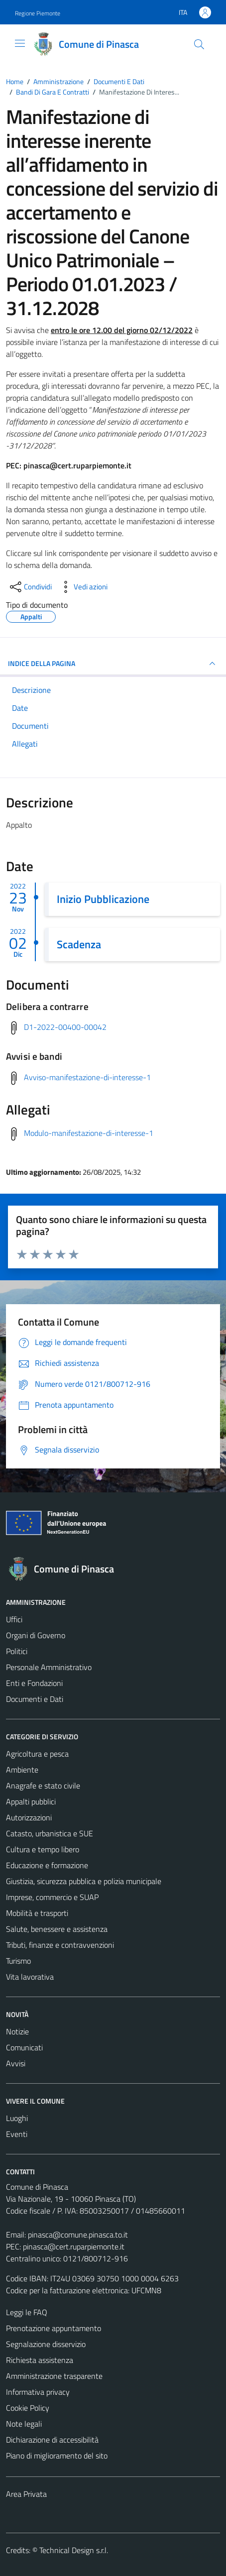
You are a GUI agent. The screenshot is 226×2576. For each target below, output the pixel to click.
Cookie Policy (27, 2408)
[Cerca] (199, 44)
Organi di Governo (35, 1635)
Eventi (16, 2134)
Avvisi (15, 2063)
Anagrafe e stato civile (43, 1786)
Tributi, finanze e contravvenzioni (60, 1945)
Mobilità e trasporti (37, 1913)
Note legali (24, 2424)
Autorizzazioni (29, 1817)
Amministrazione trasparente (54, 2376)
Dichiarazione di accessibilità (52, 2440)
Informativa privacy (38, 2392)
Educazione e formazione (47, 1865)
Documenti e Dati (34, 1699)
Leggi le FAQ (26, 2312)
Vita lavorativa (30, 1977)
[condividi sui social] (30, 587)
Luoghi (17, 2118)
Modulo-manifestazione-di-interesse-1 (88, 1133)
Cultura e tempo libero (42, 1849)
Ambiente (22, 1770)
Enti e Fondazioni (34, 1683)
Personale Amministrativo (49, 1667)
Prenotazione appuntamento (53, 2328)
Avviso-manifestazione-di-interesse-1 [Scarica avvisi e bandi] (87, 1077)
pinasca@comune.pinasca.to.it (78, 2234)
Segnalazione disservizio (46, 2344)
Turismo (18, 1961)
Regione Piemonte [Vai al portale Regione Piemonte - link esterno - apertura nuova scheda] (37, 13)
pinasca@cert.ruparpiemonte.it (73, 2246)
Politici (16, 1651)
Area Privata (26, 2494)
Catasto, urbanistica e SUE (49, 1833)
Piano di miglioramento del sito (57, 2456)
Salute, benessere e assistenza (57, 1929)
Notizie (17, 2031)
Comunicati (24, 2047)
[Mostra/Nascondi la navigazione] (20, 43)
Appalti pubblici (31, 1801)
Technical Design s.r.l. (73, 2550)
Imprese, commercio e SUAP (52, 1897)
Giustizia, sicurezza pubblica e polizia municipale (83, 1881)
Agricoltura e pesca (37, 1754)
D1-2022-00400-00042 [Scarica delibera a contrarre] (65, 1027)
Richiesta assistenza (39, 2360)
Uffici (14, 1619)
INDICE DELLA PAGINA (113, 664)
